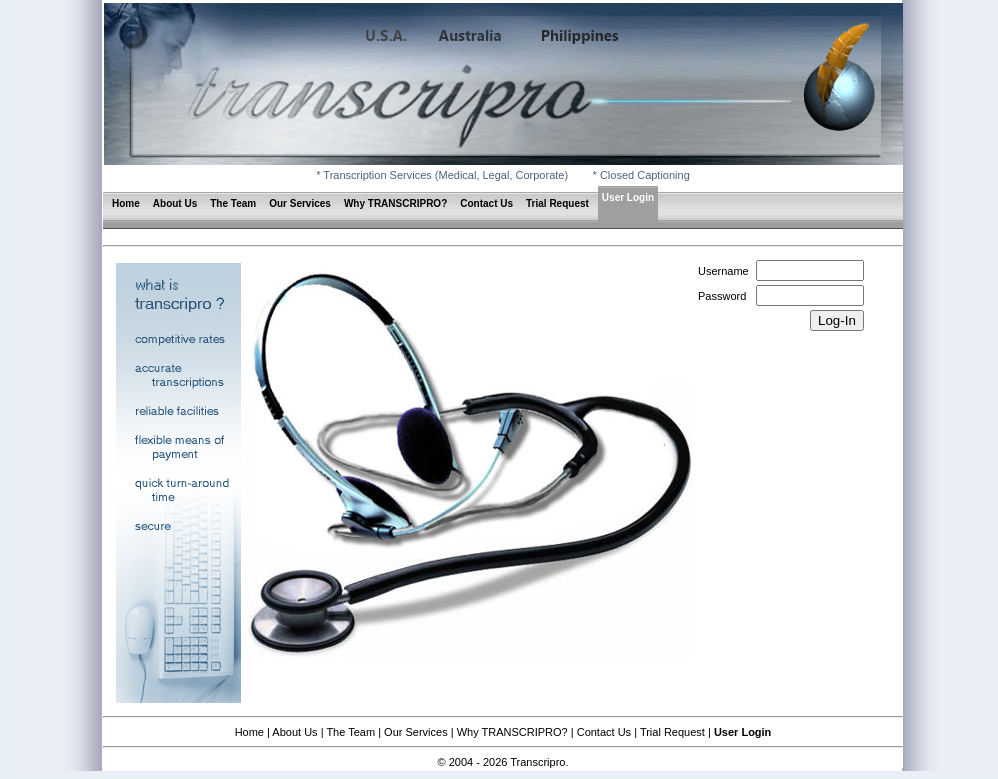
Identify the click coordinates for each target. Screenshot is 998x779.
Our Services (300, 203)
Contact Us (486, 203)
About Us (175, 203)
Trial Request (557, 203)
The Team (233, 203)
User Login (628, 197)
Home (126, 203)
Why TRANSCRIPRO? (395, 203)
